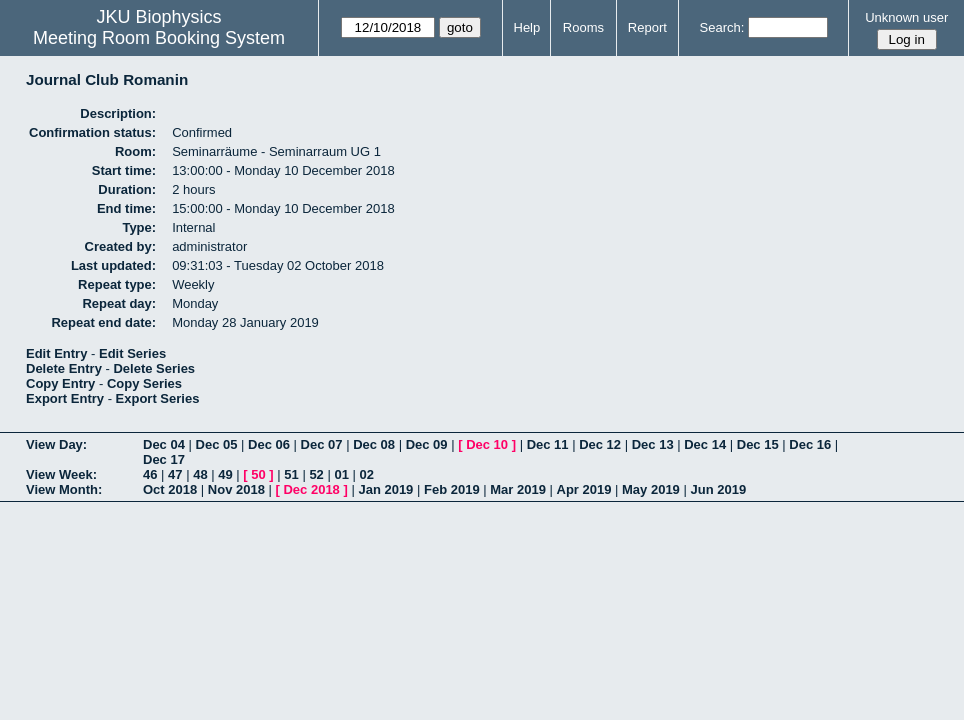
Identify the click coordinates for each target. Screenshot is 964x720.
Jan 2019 (385, 489)
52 (316, 474)
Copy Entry (60, 383)
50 (258, 474)
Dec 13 (653, 444)
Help (527, 27)
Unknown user (906, 17)
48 (200, 474)
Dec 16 (810, 444)
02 (367, 474)
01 (341, 474)
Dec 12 (600, 444)
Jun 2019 (718, 489)
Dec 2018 (311, 489)
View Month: (64, 489)
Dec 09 (427, 444)
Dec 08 (374, 444)
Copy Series (144, 383)
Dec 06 (269, 444)
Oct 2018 (170, 489)
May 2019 (651, 489)
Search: (722, 27)
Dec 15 (758, 444)
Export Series (158, 398)
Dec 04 (164, 444)
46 (150, 474)
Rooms (583, 27)
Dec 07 (322, 444)
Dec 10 (487, 444)
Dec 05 (217, 444)
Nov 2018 (236, 489)
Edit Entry (56, 353)
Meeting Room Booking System (159, 38)
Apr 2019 (584, 489)
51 (291, 474)
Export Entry (65, 398)
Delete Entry (64, 368)
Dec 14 (705, 444)
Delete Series (154, 368)
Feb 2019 (452, 489)
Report (647, 27)
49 (225, 474)
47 (175, 474)
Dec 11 (548, 444)
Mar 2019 (518, 489)
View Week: (61, 474)
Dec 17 (164, 459)
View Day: (56, 444)
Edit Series (132, 353)
